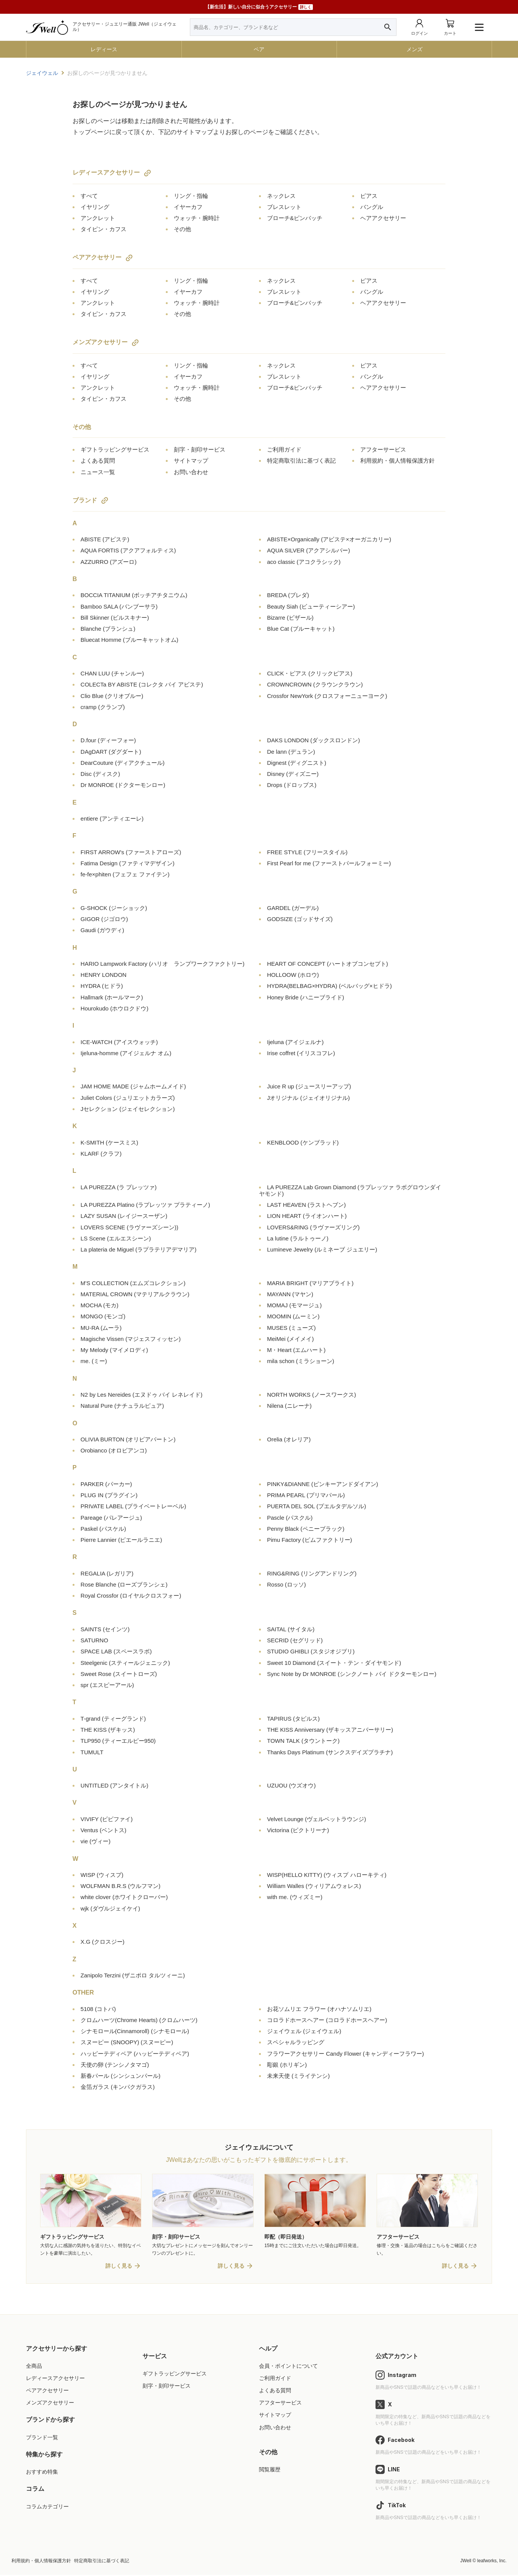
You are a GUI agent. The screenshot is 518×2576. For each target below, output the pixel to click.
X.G (103, 1941)
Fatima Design (128, 863)
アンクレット (98, 218)
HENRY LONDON (103, 974)
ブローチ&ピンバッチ (294, 218)
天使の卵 (115, 2064)
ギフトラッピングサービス (115, 449)
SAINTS (105, 1629)
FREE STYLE (307, 852)
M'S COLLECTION (133, 1283)
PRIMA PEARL (306, 1495)
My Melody (114, 1350)
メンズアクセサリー (100, 342)
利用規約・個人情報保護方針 (397, 460)
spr (107, 1685)
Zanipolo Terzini (133, 1975)
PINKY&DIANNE (322, 1484)
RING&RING (311, 1573)
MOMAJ (294, 1305)
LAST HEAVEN (306, 1204)
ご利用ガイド (284, 449)
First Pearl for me (329, 863)
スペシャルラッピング (295, 2042)
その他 (182, 229)
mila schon (300, 1361)
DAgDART (111, 751)
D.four (108, 740)
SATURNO (94, 1640)
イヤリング (95, 207)
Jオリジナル (308, 1098)
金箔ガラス (118, 2087)
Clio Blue (112, 696)
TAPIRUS (293, 1718)
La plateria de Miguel (138, 1249)
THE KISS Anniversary (330, 1729)
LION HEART (307, 1216)
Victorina (298, 1830)
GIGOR (104, 919)
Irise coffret (301, 1053)
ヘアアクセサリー (383, 218)
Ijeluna (295, 1042)
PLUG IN (109, 1495)
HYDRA (102, 986)
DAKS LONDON (313, 740)
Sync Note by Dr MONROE (351, 1674)
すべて (89, 196)
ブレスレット (284, 207)
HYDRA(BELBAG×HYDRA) (329, 986)
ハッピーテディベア (135, 2053)
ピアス (368, 196)
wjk (110, 1908)
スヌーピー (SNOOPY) (127, 2042)
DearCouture (123, 762)
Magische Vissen (131, 1339)
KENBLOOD (303, 1142)
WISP (102, 1875)
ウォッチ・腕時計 (197, 218)
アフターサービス (383, 449)
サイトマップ (191, 460)
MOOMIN (293, 1316)
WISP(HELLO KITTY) (327, 1875)
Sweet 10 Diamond (334, 1663)
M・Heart (296, 1350)
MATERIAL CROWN (135, 1294)
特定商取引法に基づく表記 (301, 460)
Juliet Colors (128, 1098)
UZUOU (291, 1785)
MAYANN (290, 1294)
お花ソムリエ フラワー (319, 2009)
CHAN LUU (112, 673)
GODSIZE (300, 919)
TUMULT (92, 1752)
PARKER (106, 1484)
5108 (98, 2009)
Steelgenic (125, 1663)
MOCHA (99, 1305)
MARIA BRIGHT (310, 1283)
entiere (112, 818)
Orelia (289, 1439)
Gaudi (102, 930)
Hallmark (112, 997)
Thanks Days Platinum (330, 1752)
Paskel (103, 1528)
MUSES (291, 1327)
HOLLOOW (293, 974)
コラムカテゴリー (47, 2507)
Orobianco (114, 1450)
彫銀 (287, 2064)
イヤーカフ (188, 207)
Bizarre (290, 617)
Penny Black (306, 1528)
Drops (291, 785)
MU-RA (101, 1327)
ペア (259, 49)
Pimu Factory (309, 1540)
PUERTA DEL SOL (316, 1506)
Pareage (111, 1517)
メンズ (414, 49)
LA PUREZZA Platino (145, 1204)
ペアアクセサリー (97, 257)
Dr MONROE (123, 785)
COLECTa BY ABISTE (142, 684)
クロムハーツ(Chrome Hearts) (139, 2020)
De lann (291, 751)
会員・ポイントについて (288, 2367)
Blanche (108, 628)
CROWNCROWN (315, 684)
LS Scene (116, 1238)
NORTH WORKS (311, 1394)
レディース (104, 49)
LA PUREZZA (119, 1187)
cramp (103, 707)
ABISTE (105, 539)
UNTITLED (115, 1785)
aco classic (304, 562)
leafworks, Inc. (492, 2561)
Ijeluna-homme (126, 1053)
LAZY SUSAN (124, 1216)
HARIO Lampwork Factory (162, 963)
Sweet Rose (119, 1674)
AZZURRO (109, 562)
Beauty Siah (311, 606)
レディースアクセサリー (106, 172)
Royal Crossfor (131, 1595)
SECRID (295, 1640)
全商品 (34, 2367)
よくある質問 (98, 460)
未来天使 (298, 2075)
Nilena (289, 1405)
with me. (294, 1897)
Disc (100, 774)
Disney (293, 774)
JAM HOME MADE (133, 1086)
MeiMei (290, 1339)
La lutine (298, 1238)
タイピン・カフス (103, 229)
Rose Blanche (124, 1584)
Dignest (296, 762)
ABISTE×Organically (329, 539)
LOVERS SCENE (129, 1227)
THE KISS (108, 1729)
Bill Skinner (115, 617)
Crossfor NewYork (327, 696)
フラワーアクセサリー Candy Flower (345, 2053)
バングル (371, 207)
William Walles (314, 1886)
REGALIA (107, 1573)
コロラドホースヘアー (327, 2020)
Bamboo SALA (119, 606)
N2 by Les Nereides (141, 1394)
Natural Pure (122, 1405)
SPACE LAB (116, 1651)
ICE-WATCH (119, 1042)
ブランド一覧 (42, 2438)
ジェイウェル (304, 2031)
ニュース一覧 (98, 472)
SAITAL (290, 1629)
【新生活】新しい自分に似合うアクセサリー (259, 7)
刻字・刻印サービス (199, 449)
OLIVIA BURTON (128, 1439)
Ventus (103, 1830)
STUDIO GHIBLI (311, 1651)
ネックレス (281, 196)
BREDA (288, 595)
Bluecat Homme (129, 639)
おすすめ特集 (42, 2473)
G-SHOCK (114, 908)
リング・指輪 (191, 196)
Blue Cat (301, 628)
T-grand (113, 1718)
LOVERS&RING (313, 1227)
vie (95, 1841)
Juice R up (309, 1086)
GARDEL (293, 908)
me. (94, 1361)
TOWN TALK (303, 1740)
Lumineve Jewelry (322, 1249)
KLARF (101, 1153)
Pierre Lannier (121, 1540)
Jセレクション (128, 1109)
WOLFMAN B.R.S (120, 1886)
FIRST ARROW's (131, 852)
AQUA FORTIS (128, 550)
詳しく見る (118, 2267)
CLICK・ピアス (309, 673)
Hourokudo (115, 1008)
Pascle (289, 1517)
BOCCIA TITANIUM (134, 595)
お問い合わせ (191, 472)
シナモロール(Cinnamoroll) (135, 2031)
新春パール (120, 2075)
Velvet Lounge (316, 1819)
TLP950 (118, 1740)
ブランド (85, 500)
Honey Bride (305, 997)
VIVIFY (107, 1819)
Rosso (286, 1584)
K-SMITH (109, 1142)
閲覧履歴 (269, 2470)
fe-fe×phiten (125, 874)
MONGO (103, 1316)
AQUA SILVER (308, 550)
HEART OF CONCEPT (327, 963)
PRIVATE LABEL (133, 1506)
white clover (124, 1897)
